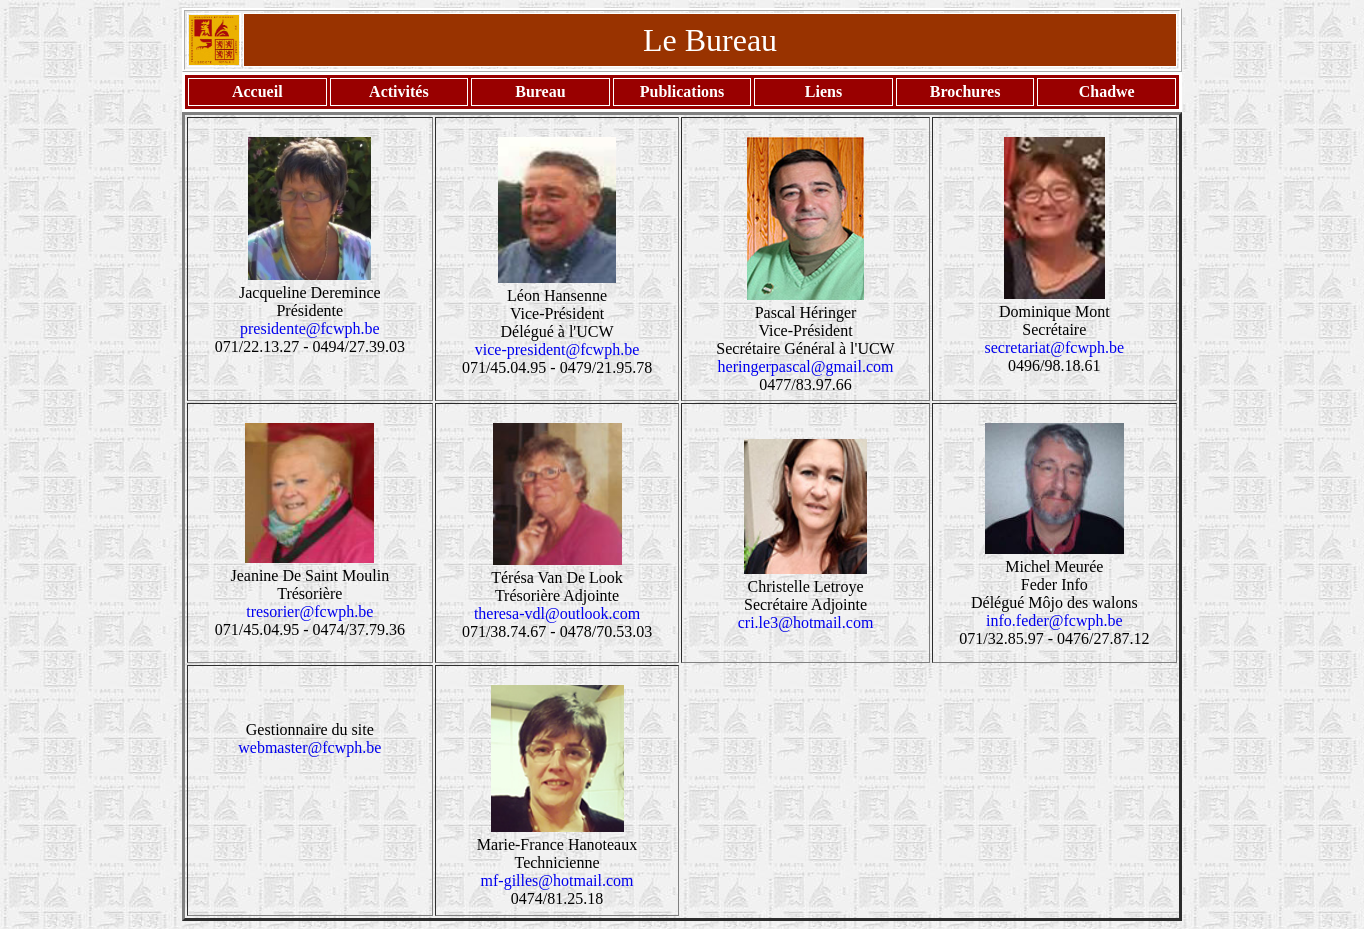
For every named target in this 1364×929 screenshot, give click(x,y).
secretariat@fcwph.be (1055, 347)
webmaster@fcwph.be (309, 747)
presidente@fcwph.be (310, 328)
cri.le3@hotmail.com (806, 622)
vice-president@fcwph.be (557, 349)
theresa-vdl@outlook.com (557, 613)
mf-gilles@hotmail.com (557, 880)
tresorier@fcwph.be (309, 611)
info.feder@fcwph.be (1054, 620)
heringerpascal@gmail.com (806, 366)
